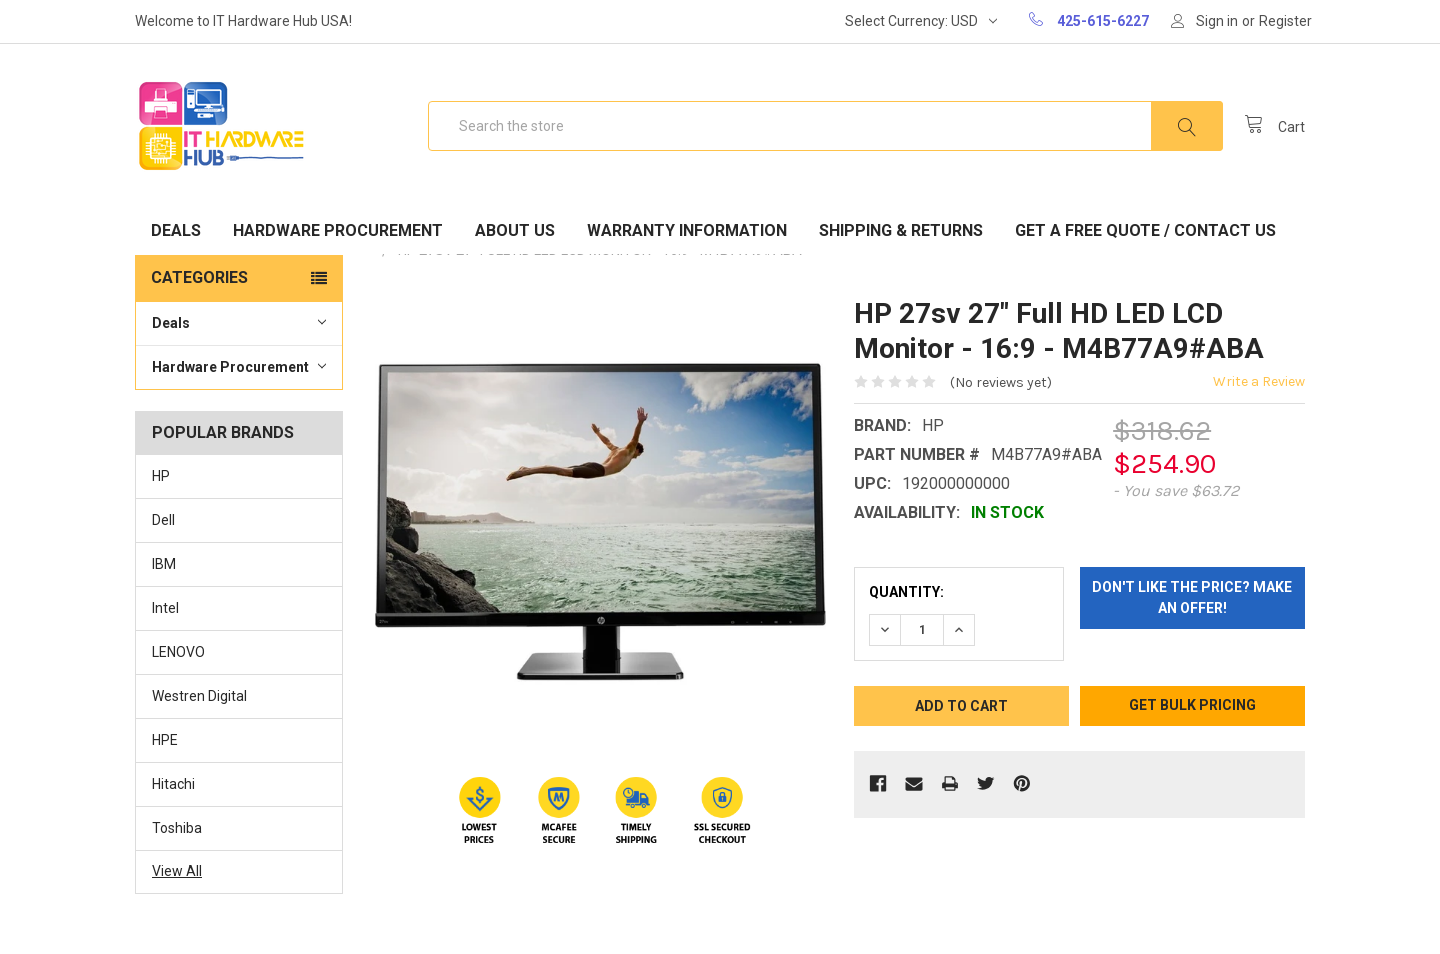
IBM (164, 564)
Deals (176, 230)
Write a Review (1259, 381)
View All (177, 871)
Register (1285, 21)
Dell (163, 520)
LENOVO (178, 652)
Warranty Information (687, 230)
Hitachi (173, 784)
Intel (165, 608)
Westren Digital (199, 696)
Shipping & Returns (901, 230)
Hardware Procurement (338, 230)
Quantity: (906, 592)
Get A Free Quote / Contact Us (1145, 230)
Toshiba (177, 828)
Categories (199, 277)
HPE (165, 740)
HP (161, 476)
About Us (515, 230)
